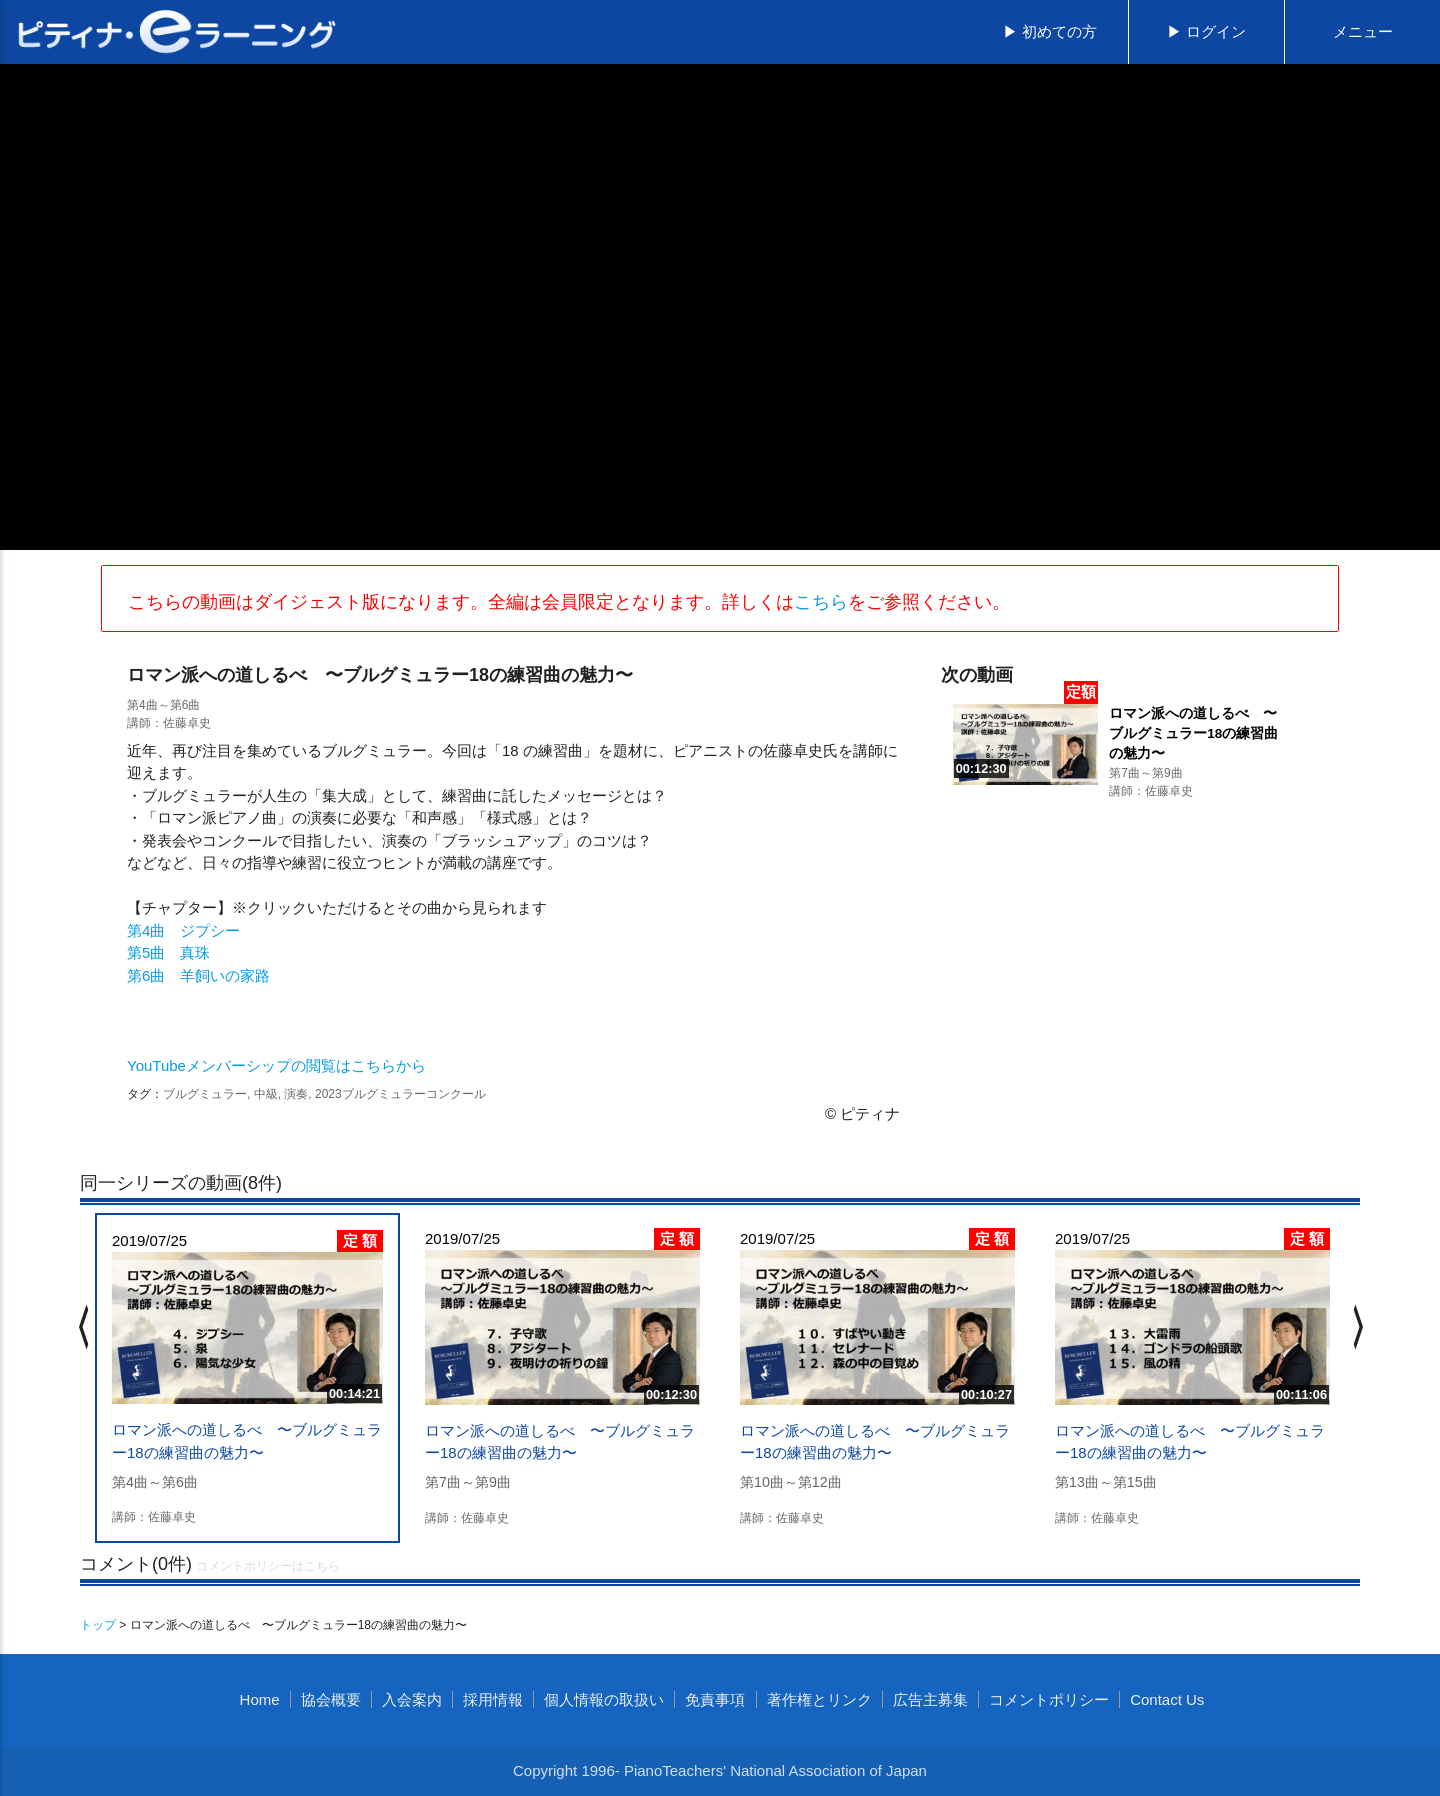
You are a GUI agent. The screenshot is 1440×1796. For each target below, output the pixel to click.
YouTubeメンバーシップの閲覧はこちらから (276, 1065)
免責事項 (715, 1699)
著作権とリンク (819, 1699)
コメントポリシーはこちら (268, 1566)
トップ (98, 1625)
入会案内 (412, 1699)
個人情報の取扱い (604, 1699)
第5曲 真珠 (168, 952)
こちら (821, 602)
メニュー (1363, 31)
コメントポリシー (1049, 1699)
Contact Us (1167, 1699)
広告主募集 (930, 1699)
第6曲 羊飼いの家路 (198, 975)
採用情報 (493, 1699)
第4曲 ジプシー (183, 930)
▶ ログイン (1206, 31)
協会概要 (331, 1699)
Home (260, 1699)
